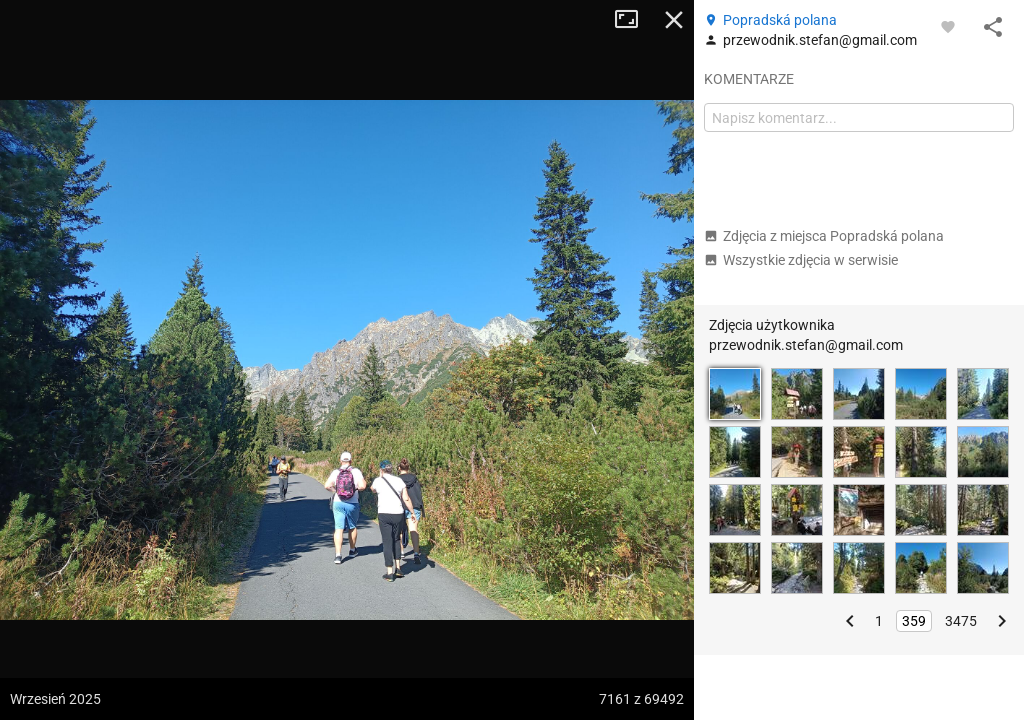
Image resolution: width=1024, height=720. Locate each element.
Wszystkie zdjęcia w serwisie (801, 260)
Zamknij (674, 20)
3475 (961, 621)
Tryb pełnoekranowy (634, 20)
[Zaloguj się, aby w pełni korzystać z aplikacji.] (948, 26)
